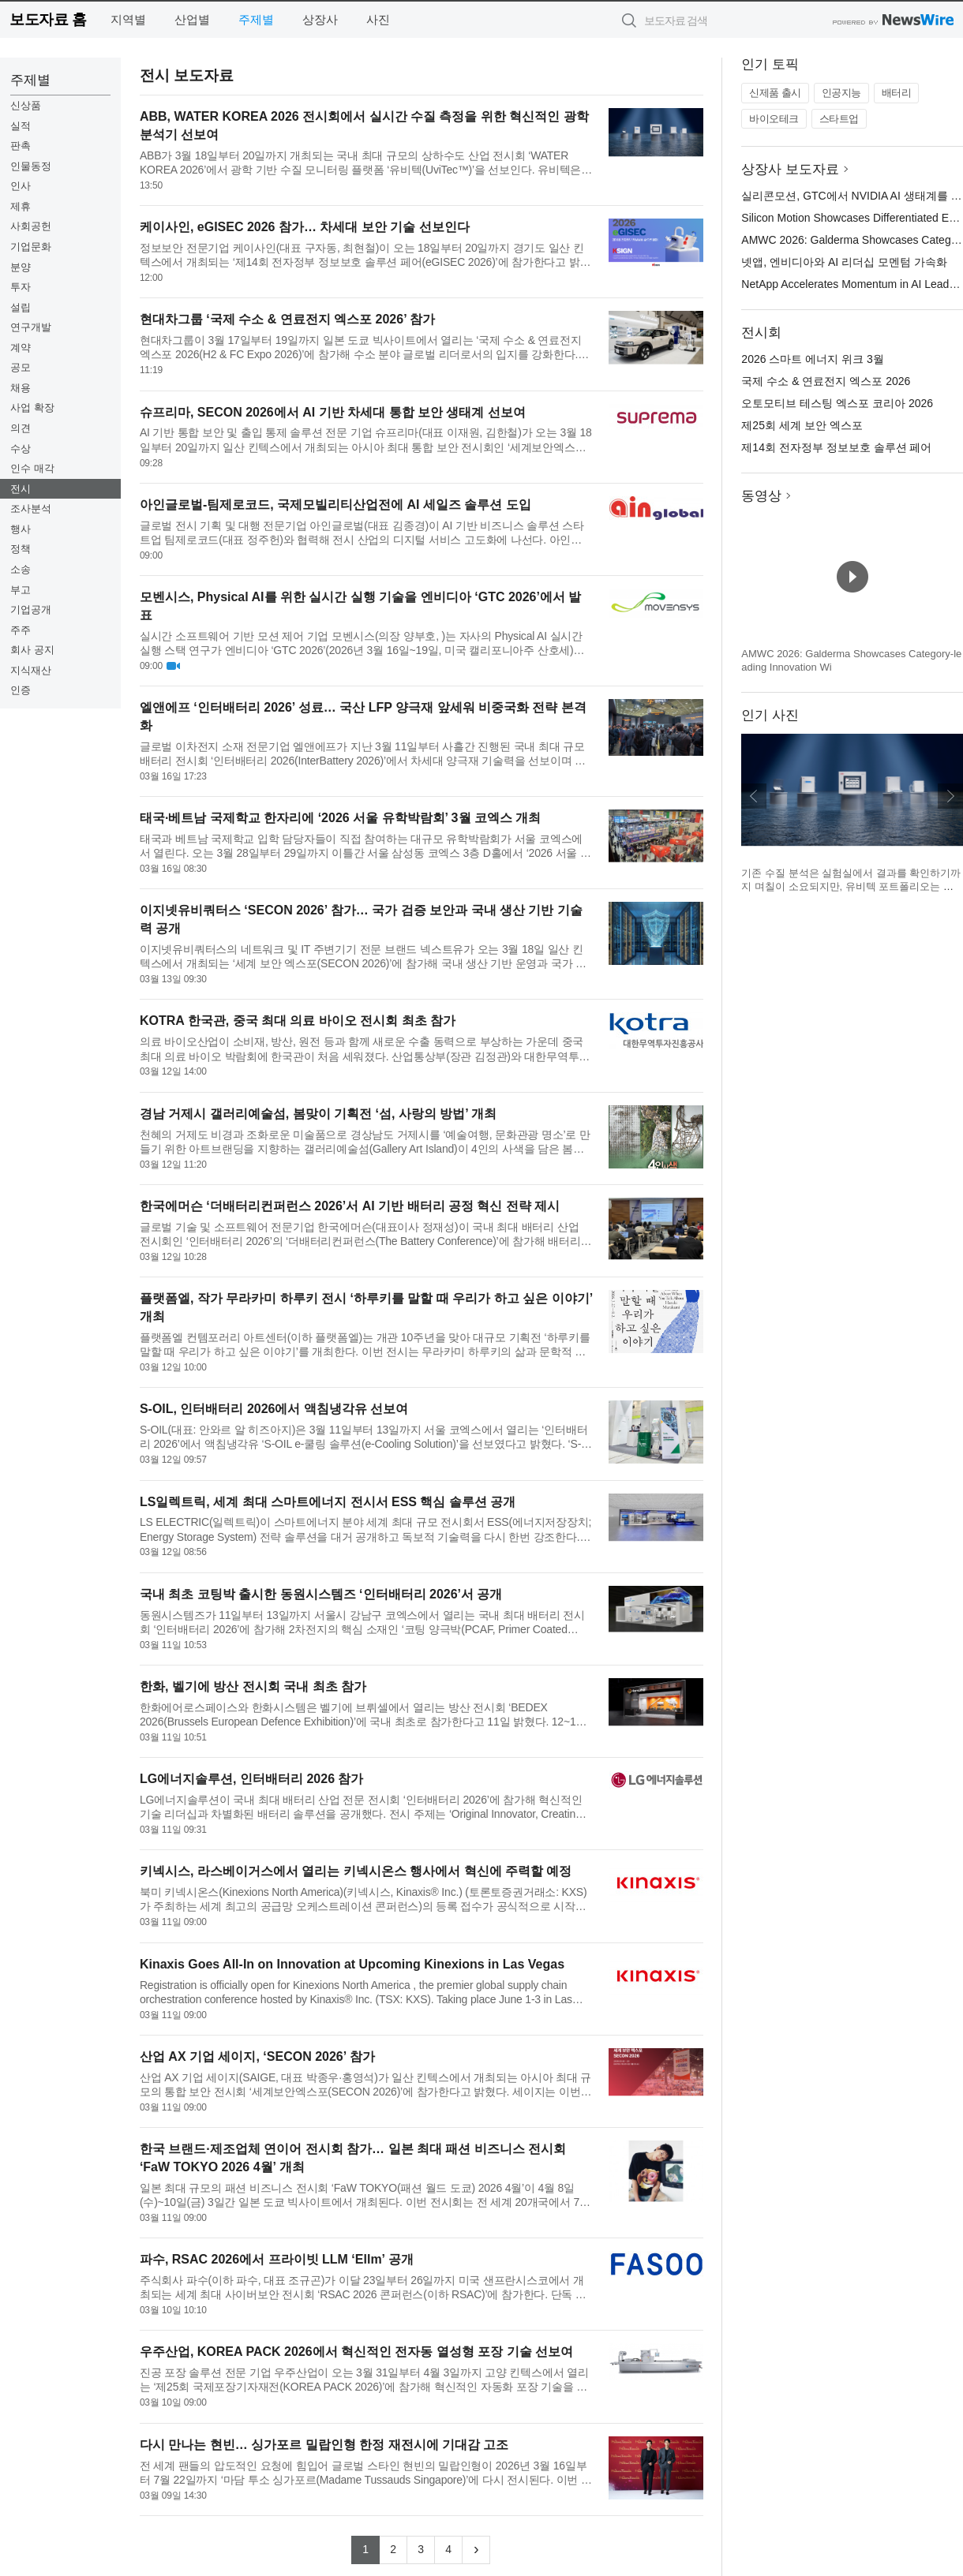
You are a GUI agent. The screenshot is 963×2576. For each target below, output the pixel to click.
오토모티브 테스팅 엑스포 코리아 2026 (837, 403)
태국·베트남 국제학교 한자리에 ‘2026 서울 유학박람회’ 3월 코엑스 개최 (340, 817)
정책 (20, 549)
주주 (20, 630)
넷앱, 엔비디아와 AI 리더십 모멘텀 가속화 (844, 262)
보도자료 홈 (47, 19)
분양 (20, 267)
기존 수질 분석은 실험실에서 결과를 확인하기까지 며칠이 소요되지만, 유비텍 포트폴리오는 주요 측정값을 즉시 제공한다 (851, 887)
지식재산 (30, 670)
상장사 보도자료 (790, 169)
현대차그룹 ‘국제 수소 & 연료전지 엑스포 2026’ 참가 (287, 319)
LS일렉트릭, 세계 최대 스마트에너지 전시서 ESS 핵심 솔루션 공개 (327, 1502)
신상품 (25, 105)
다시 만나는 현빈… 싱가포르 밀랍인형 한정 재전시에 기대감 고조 (324, 2444)
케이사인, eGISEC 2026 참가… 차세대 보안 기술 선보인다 (305, 227)
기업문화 (30, 246)
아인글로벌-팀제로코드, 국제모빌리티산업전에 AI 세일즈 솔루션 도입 (335, 504)
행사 (20, 529)
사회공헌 (30, 226)
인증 (20, 690)
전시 (20, 489)
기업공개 (30, 609)
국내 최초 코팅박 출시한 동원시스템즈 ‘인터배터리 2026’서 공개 (321, 1594)
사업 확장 (32, 407)
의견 (20, 428)
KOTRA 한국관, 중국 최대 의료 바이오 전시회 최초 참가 (297, 1020)
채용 (20, 388)
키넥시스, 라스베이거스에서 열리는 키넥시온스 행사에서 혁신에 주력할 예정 (356, 1871)
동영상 (761, 495)
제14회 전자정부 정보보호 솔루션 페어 (836, 447)
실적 (20, 126)
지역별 (128, 19)
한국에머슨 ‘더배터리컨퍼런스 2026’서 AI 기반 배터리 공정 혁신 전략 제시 (350, 1206)
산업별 (192, 19)
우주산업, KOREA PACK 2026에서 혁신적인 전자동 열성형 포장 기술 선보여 (356, 2351)
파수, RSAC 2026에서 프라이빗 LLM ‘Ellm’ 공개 (277, 2259)
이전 (753, 796)
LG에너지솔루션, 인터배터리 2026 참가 (252, 1778)
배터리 (897, 93)
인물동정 (30, 166)
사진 (378, 19)
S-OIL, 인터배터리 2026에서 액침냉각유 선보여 (274, 1408)
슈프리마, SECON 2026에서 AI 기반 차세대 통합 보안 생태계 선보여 (333, 412)
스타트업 (839, 119)
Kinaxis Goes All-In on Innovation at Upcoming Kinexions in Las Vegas (352, 1964)
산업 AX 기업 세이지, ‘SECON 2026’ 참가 (257, 2056)
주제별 (256, 19)
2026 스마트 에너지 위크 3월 (812, 359)
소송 (20, 569)
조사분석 (30, 508)
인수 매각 (32, 468)
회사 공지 (32, 650)
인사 (20, 186)
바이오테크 (774, 119)
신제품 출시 (775, 93)
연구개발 (30, 327)
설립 (20, 307)
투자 (20, 287)
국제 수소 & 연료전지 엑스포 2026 (825, 381)
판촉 (20, 145)
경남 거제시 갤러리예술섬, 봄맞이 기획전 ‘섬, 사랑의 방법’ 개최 (318, 1113)
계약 (20, 347)
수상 (20, 448)
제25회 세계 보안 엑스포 (801, 425)
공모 (20, 367)
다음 (950, 796)
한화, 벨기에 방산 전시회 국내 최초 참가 (253, 1686)
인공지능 (841, 93)
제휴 (20, 206)
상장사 (320, 19)
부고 (20, 590)
